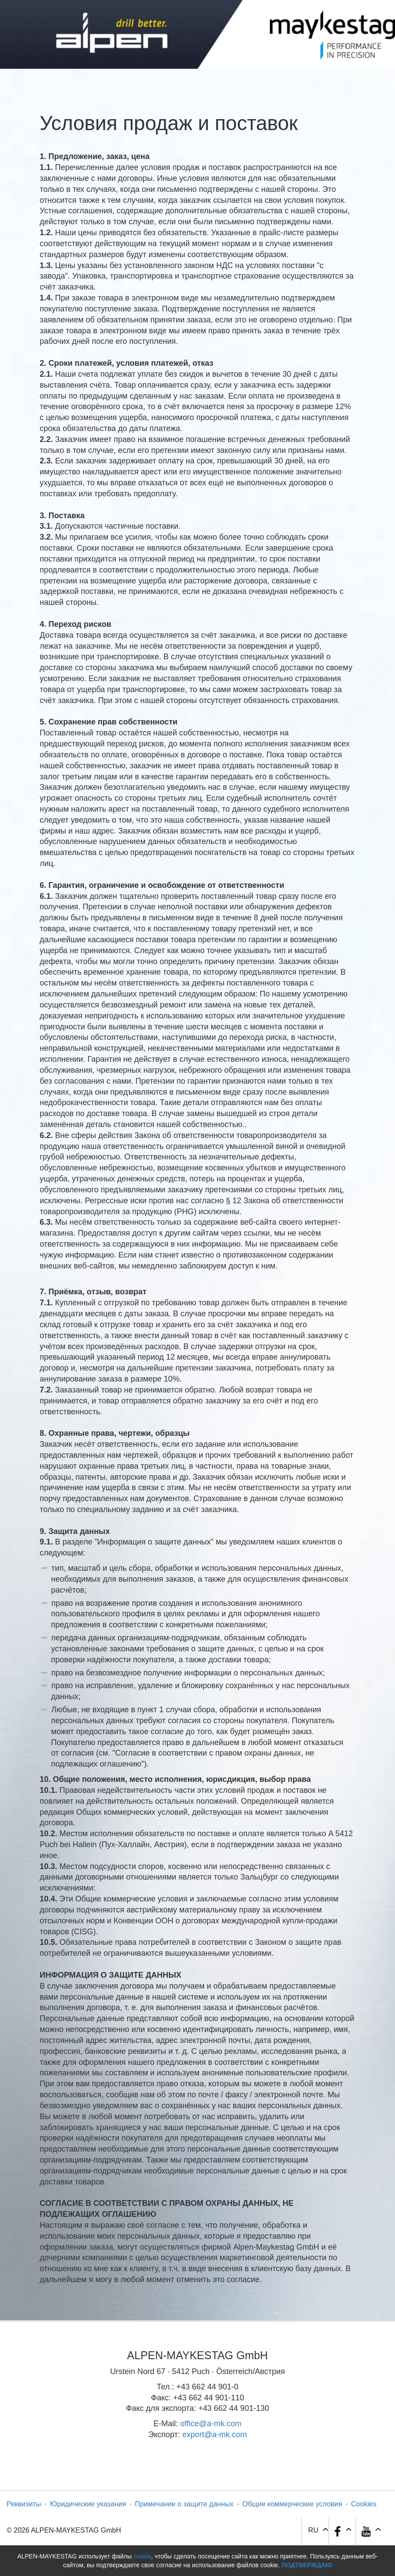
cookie (142, 2556)
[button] (370, 2531)
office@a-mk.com (211, 2423)
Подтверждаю (306, 2565)
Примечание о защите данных (184, 2504)
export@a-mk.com (214, 2434)
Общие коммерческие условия (292, 2504)
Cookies (364, 2504)
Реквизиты (24, 2504)
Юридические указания (88, 2504)
